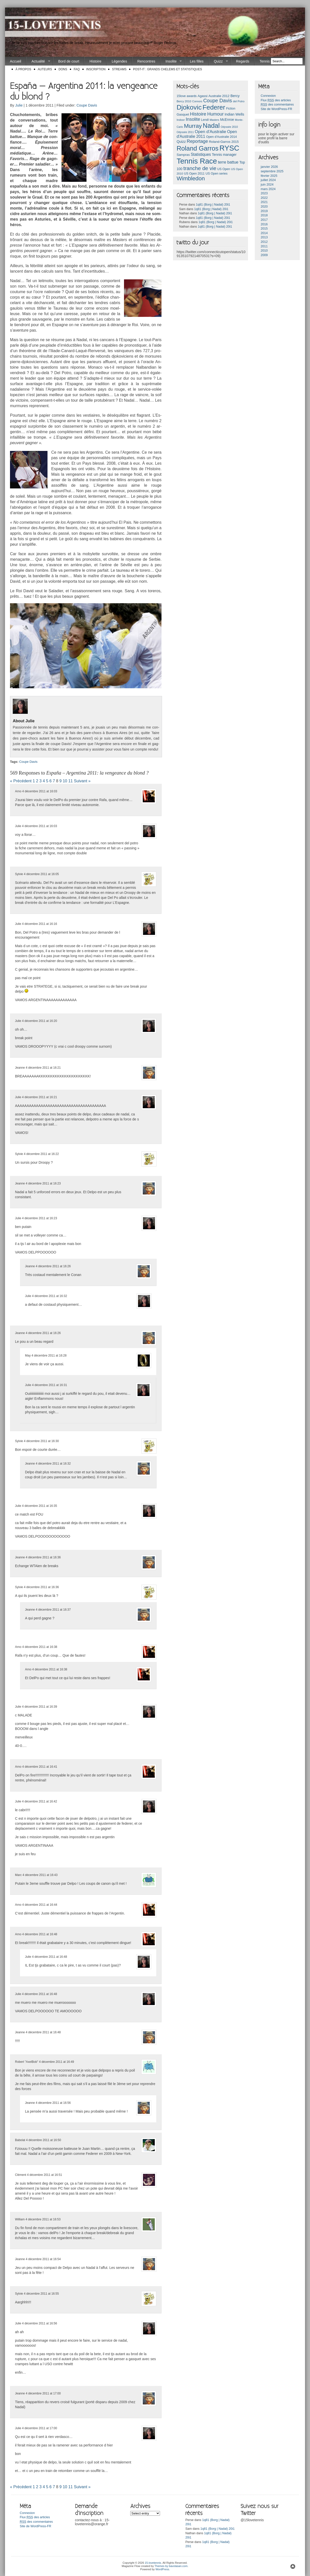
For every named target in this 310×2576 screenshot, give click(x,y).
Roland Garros (197, 148)
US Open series (217, 173)
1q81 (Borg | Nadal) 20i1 (213, 204)
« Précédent (21, 781)
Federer (213, 107)
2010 (264, 250)
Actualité (38, 61)
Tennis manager (224, 155)
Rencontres (146, 61)
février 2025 (269, 176)
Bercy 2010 (183, 101)
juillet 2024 (268, 180)
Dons (62, 69)
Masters (214, 119)
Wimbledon (190, 178)
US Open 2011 (194, 173)
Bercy (235, 96)
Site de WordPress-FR (276, 109)
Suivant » (82, 781)
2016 (264, 224)
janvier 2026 (269, 167)
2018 (264, 215)
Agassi (202, 96)
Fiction (230, 108)
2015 (264, 228)
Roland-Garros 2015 (224, 142)
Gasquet (182, 114)
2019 (264, 211)
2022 (264, 198)
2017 (264, 220)
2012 (264, 242)
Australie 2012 (219, 96)
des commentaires (277, 104)
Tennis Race (269, 61)
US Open (223, 169)
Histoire (95, 61)
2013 (264, 237)
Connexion (268, 96)
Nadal (211, 125)
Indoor (180, 119)
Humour (215, 114)
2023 (264, 193)
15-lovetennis (153, 2562)
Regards (242, 61)
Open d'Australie (210, 131)
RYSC (229, 148)
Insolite (171, 61)
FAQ (77, 69)
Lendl (204, 120)
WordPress (162, 2569)
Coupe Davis (86, 105)
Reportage (197, 141)
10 (65, 781)
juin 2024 (267, 184)
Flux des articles (276, 100)
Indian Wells (234, 114)
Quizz (218, 61)
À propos (23, 69)
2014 (264, 233)
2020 (264, 206)
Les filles (197, 61)
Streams (119, 69)
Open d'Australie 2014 (221, 137)
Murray (193, 126)
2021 (264, 202)
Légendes (119, 61)
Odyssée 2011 (185, 132)
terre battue (228, 162)
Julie (19, 105)
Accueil (15, 61)
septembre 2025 (272, 171)
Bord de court (68, 61)
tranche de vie (199, 168)
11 (70, 781)
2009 (264, 255)
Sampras (183, 155)
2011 (264, 246)
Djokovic (189, 107)
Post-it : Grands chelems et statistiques (167, 69)
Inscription (96, 69)
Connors (197, 101)
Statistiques (201, 154)
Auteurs (45, 69)
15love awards (186, 96)
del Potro (238, 101)
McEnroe (227, 120)
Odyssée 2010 (229, 126)
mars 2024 (268, 189)
